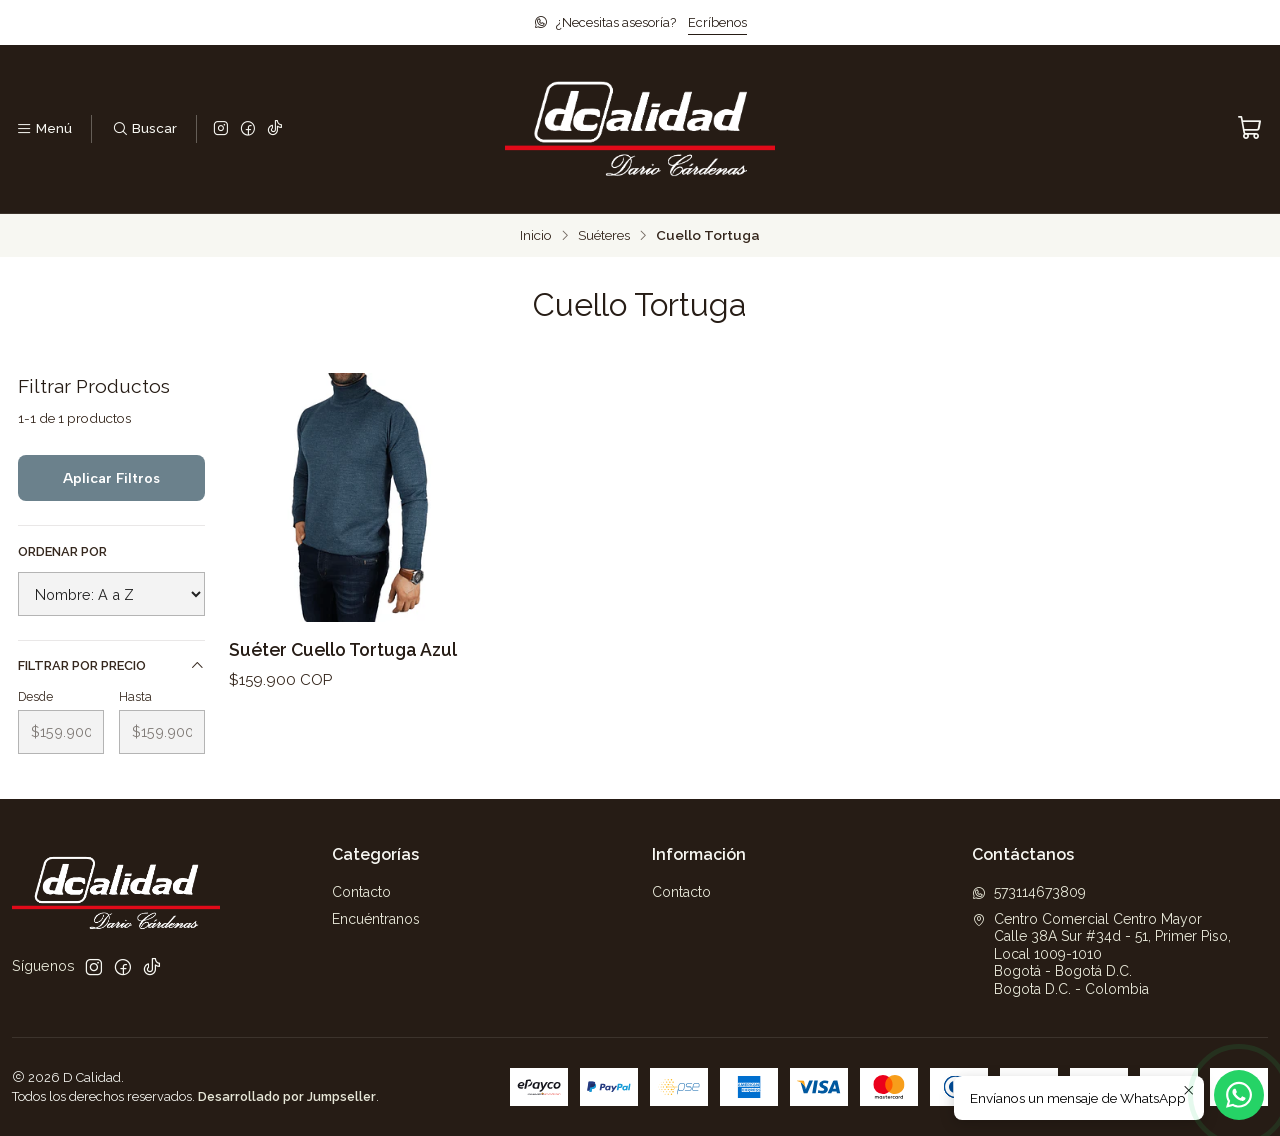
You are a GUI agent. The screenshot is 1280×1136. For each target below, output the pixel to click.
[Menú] (44, 129)
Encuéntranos (376, 919)
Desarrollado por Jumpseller (287, 1096)
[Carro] (1250, 128)
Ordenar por (62, 551)
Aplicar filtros (111, 478)
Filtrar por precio (111, 666)
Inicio (536, 236)
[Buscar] (143, 129)
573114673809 (1029, 892)
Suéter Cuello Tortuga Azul (343, 649)
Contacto (361, 892)
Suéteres (604, 236)
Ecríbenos (717, 22)
